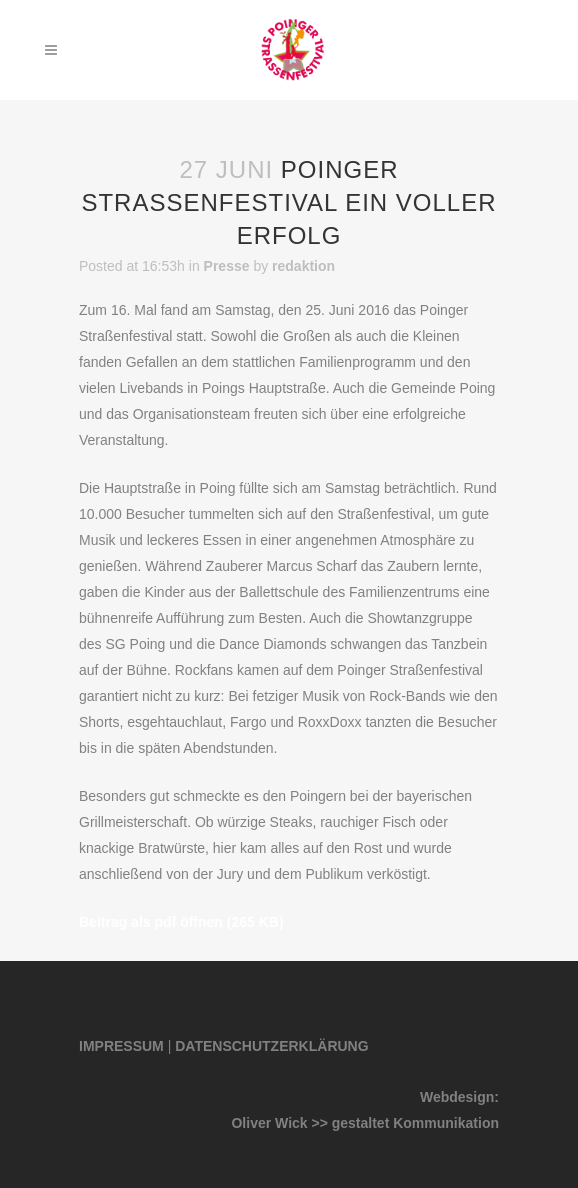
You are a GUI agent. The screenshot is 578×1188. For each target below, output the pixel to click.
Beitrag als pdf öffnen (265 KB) (181, 922)
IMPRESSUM (121, 1046)
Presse (227, 266)
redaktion (303, 266)
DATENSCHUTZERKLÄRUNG (271, 1046)
